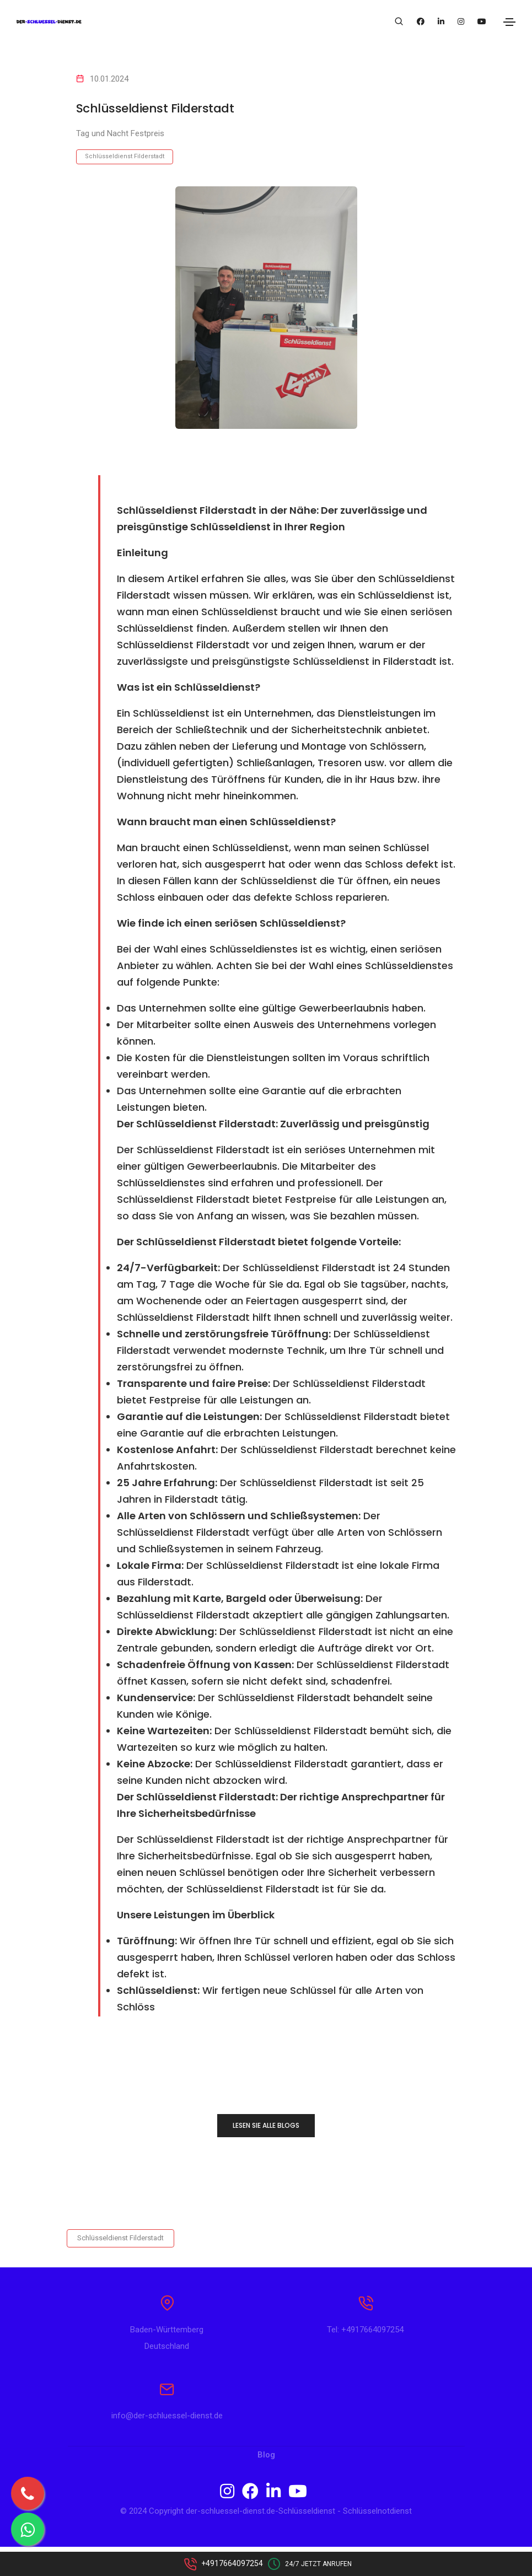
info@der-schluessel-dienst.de (167, 2445)
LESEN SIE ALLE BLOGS (266, 2125)
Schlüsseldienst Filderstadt (124, 156)
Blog (266, 2484)
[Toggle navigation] (509, 22)
